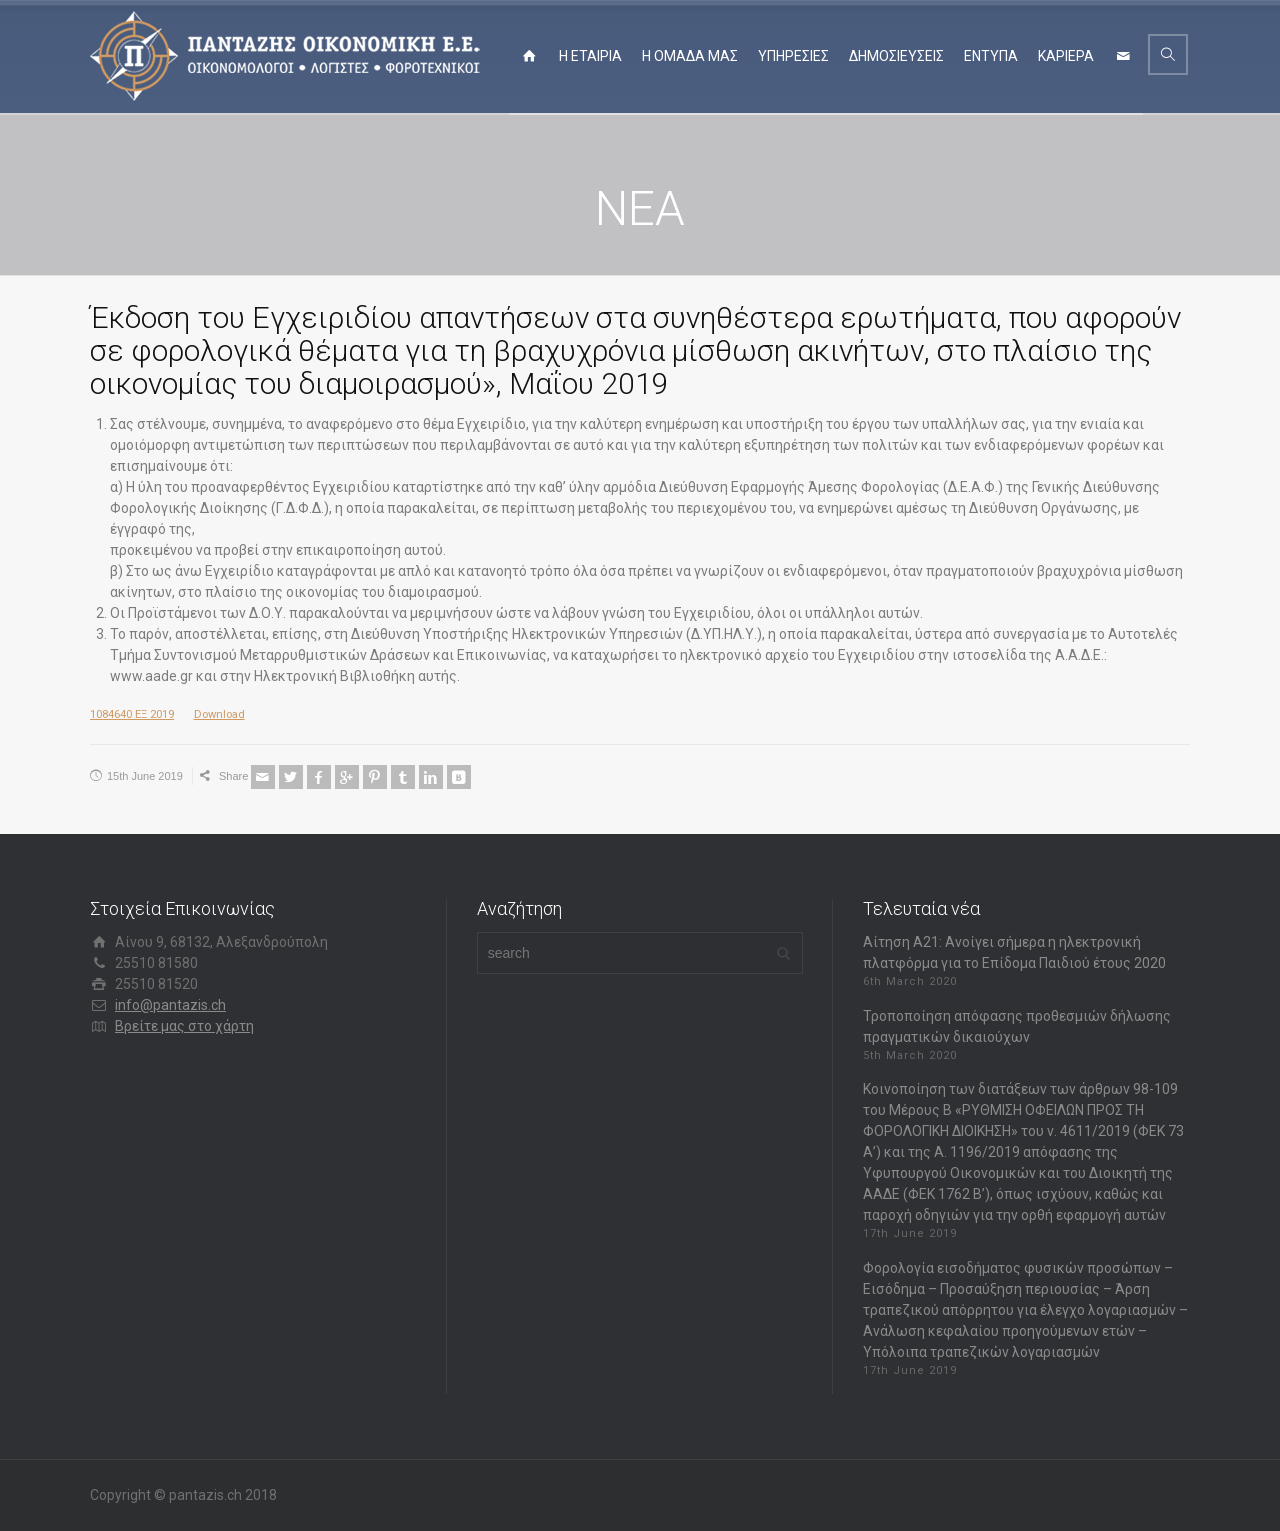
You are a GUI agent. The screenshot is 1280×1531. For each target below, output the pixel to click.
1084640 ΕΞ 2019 (132, 714)
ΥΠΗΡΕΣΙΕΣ (793, 56)
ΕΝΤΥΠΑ (991, 56)
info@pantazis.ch (170, 1005)
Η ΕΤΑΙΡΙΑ (590, 56)
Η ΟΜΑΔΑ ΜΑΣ (690, 56)
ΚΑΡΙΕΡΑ (1066, 56)
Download (219, 714)
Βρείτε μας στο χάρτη (184, 1026)
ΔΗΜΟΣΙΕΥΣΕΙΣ (896, 56)
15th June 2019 (145, 776)
